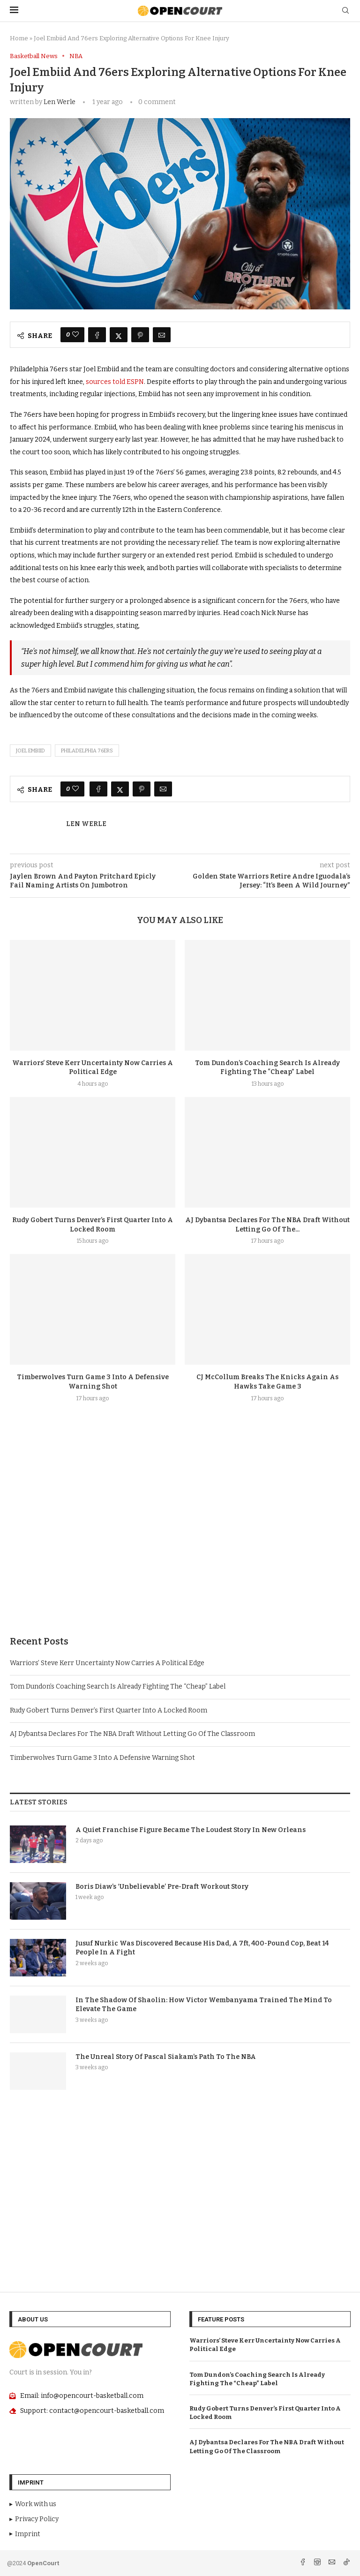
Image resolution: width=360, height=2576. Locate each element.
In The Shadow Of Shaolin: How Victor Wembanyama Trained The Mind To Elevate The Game (203, 2004)
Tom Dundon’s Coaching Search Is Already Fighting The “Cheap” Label (117, 1686)
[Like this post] (75, 334)
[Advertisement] (180, 1541)
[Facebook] (303, 2563)
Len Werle (59, 102)
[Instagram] (318, 2563)
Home (19, 38)
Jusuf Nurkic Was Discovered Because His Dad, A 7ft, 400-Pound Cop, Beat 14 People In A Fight (202, 1948)
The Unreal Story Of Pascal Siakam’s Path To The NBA (165, 2057)
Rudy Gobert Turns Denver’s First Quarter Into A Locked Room (108, 1710)
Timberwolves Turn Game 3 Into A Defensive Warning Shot (102, 1758)
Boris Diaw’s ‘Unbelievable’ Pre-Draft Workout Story (161, 1887)
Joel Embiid (30, 751)
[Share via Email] (162, 334)
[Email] (332, 2563)
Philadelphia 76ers (87, 751)
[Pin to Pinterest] (140, 334)
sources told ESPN (115, 382)
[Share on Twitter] (119, 334)
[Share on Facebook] (97, 334)
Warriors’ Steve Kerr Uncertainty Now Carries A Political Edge (107, 1663)
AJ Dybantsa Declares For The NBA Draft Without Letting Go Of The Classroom (132, 1734)
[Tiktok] (346, 2563)
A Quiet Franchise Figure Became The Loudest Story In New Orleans (190, 1830)
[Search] (345, 11)
